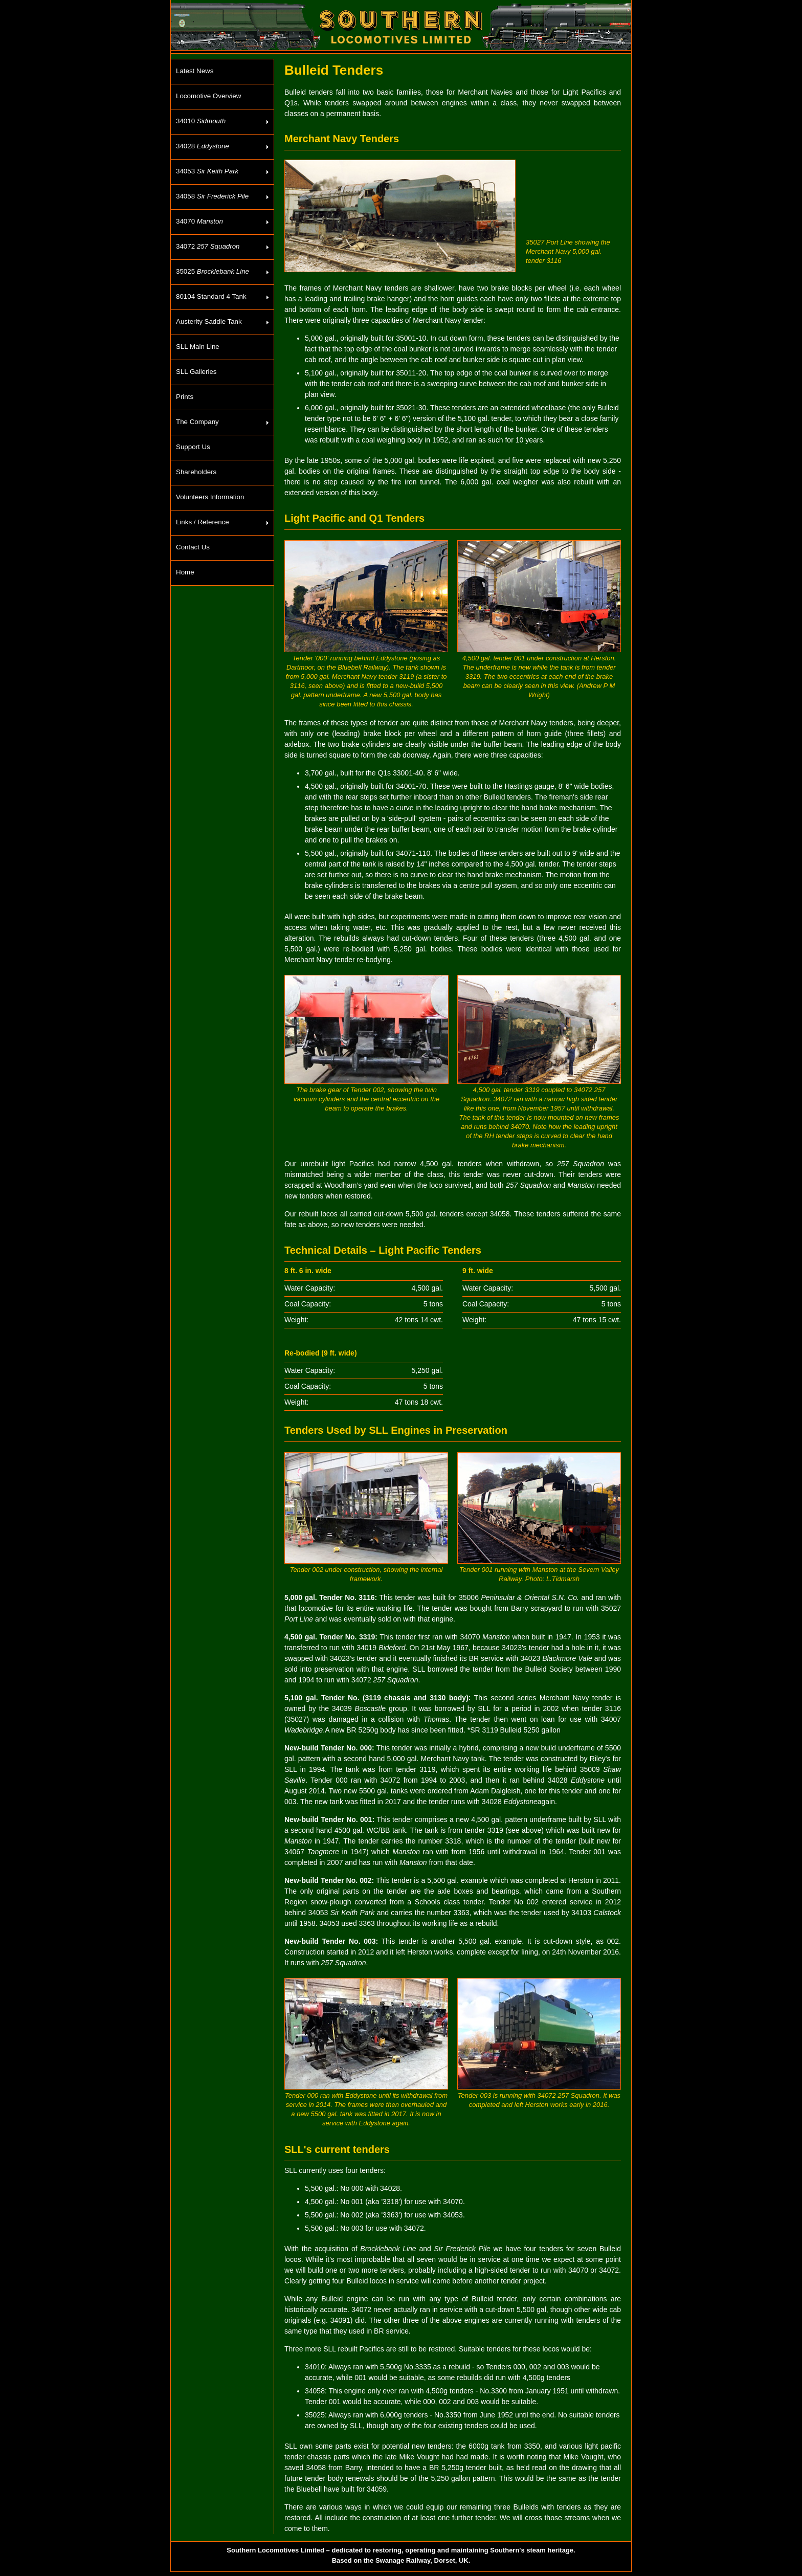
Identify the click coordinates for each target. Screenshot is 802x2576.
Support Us (193, 447)
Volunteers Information (210, 497)
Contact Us (193, 547)
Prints (184, 397)
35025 (212, 271)
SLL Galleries (196, 371)
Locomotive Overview (208, 96)
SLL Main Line (197, 346)
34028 (202, 146)
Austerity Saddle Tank (209, 321)
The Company (197, 422)
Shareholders (196, 472)
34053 (207, 171)
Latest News (194, 71)
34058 (212, 196)
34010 (201, 121)
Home (185, 572)
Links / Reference (202, 522)
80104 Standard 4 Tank (211, 296)
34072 (208, 246)
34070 (199, 221)
